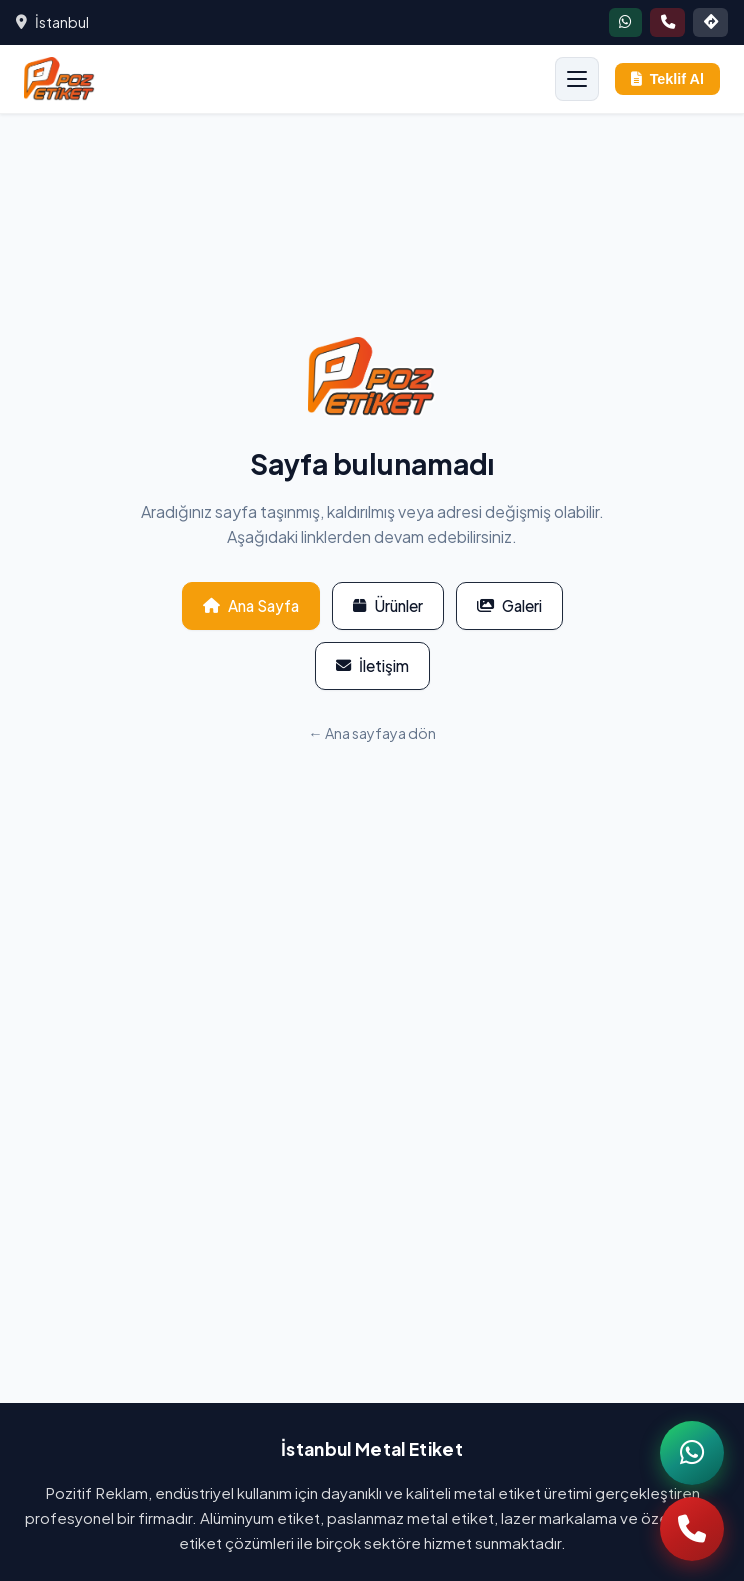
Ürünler (388, 605)
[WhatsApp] (692, 1453)
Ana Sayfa (251, 605)
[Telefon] (692, 1529)
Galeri (509, 605)
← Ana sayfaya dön (371, 733)
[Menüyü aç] (577, 79)
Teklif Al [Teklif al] (667, 79)
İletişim (372, 665)
